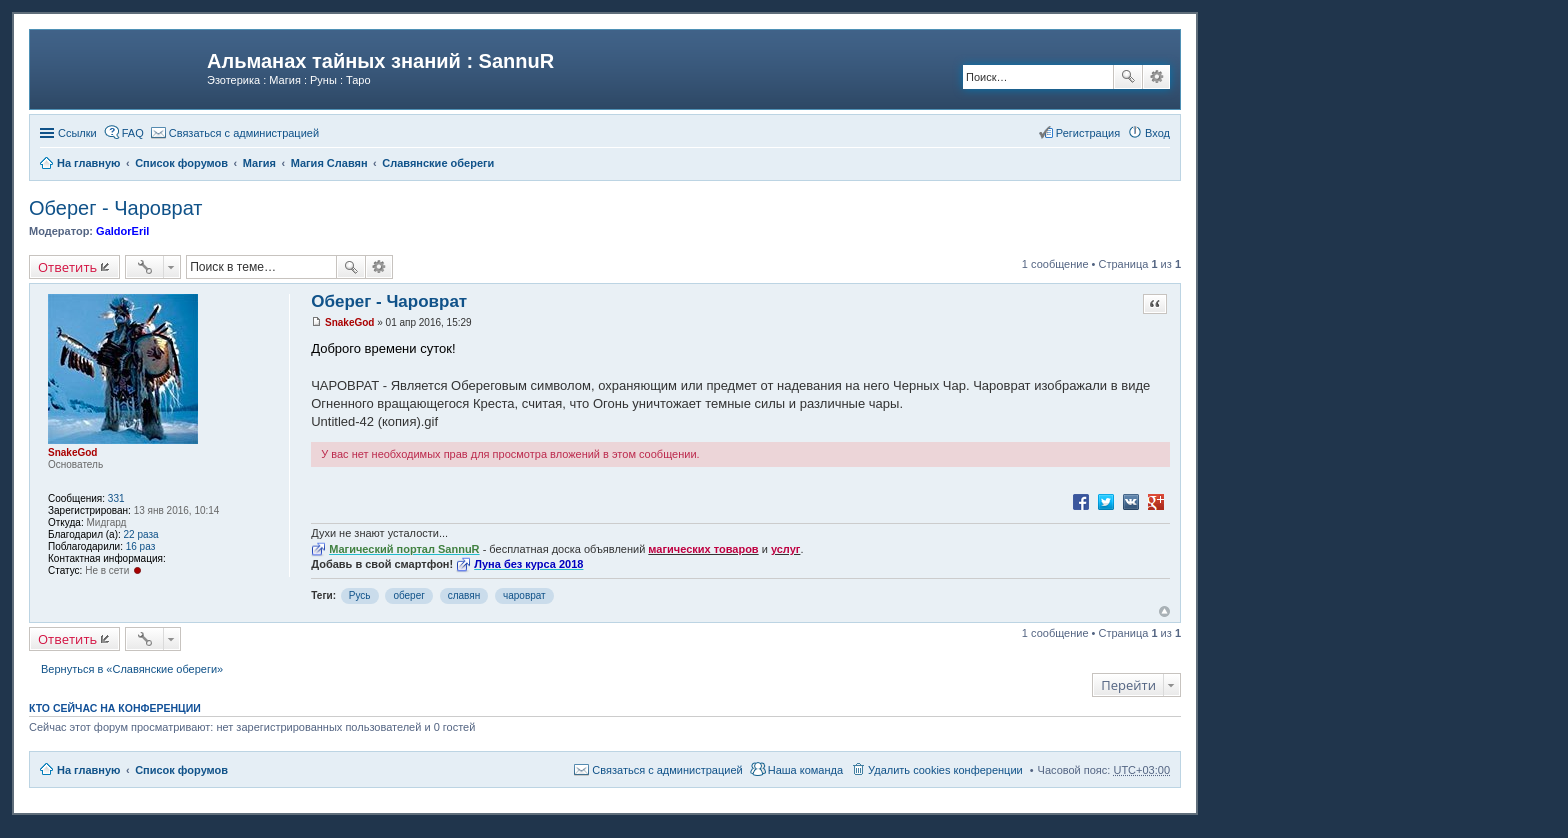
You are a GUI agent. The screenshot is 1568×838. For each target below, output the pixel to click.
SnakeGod (72, 452)
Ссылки (77, 133)
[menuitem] (235, 133)
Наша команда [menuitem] (805, 770)
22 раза (141, 534)
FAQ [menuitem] (133, 133)
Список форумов (181, 770)
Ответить (67, 267)
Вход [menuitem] (1157, 133)
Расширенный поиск (1156, 77)
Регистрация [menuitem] (1088, 133)
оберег (409, 595)
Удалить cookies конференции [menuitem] (945, 770)
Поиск (1128, 77)
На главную (88, 770)
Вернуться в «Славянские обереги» (132, 669)
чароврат (524, 595)
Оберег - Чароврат (116, 208)
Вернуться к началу (1164, 611)
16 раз (141, 546)
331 (116, 498)
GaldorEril (122, 231)
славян (464, 595)
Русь (360, 595)
